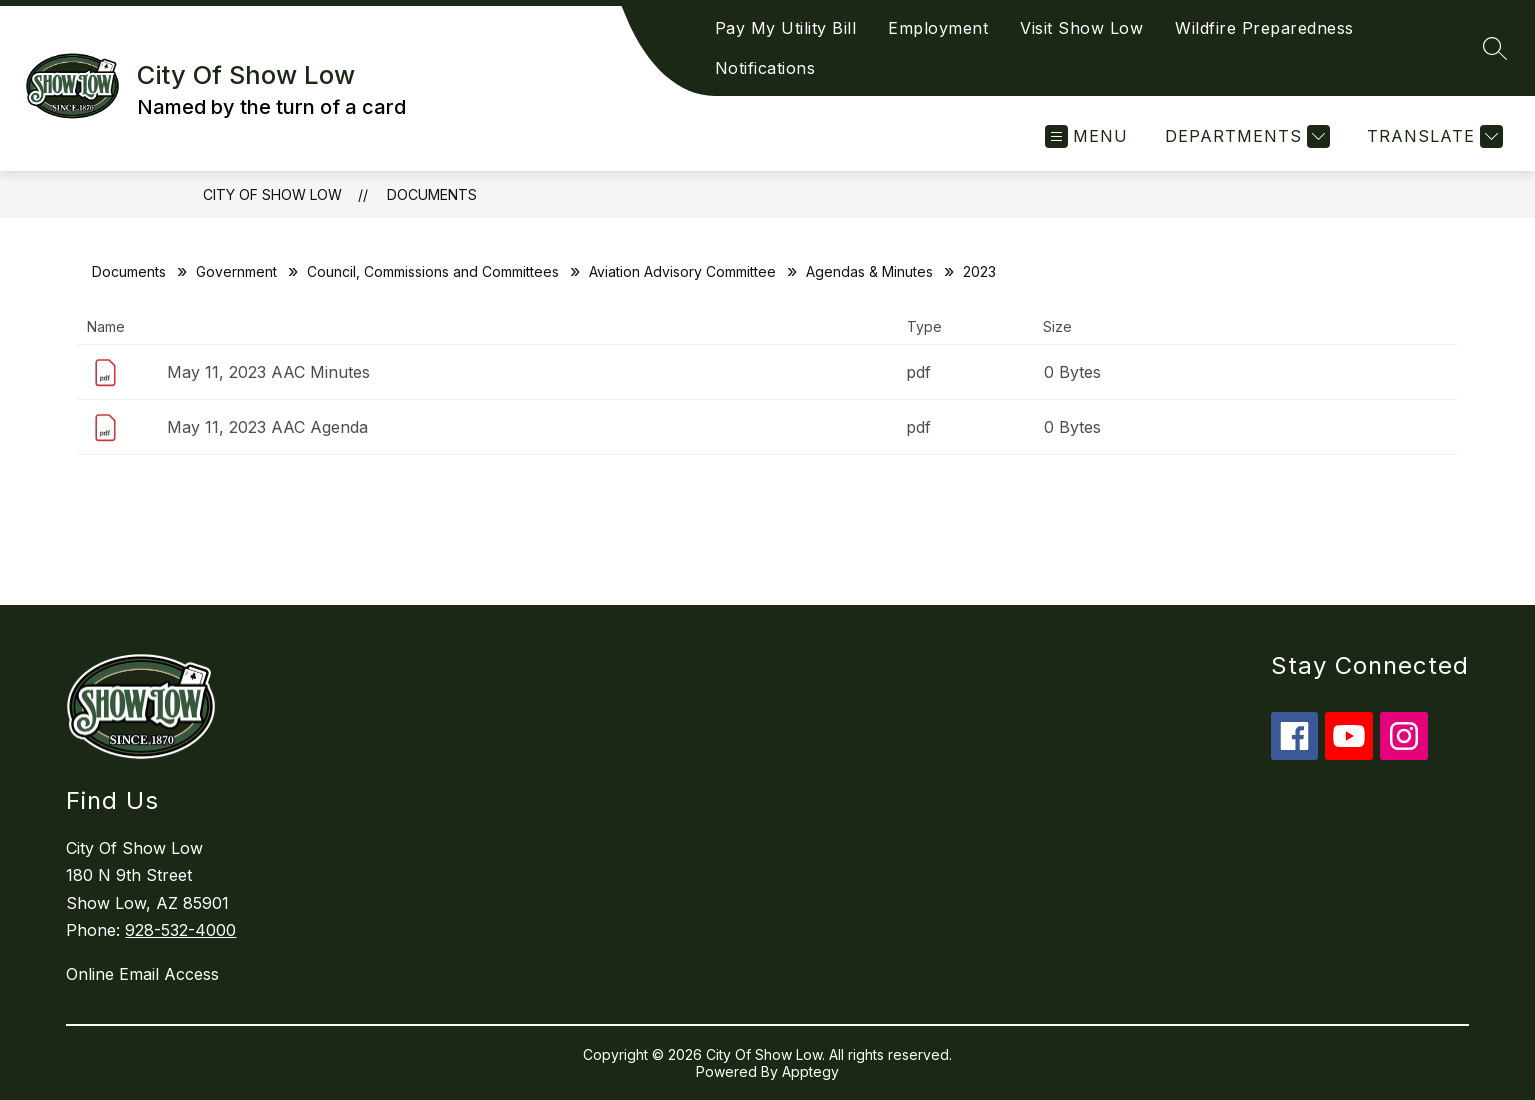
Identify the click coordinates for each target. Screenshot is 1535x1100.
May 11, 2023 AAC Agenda (267, 427)
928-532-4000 (180, 930)
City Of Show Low (272, 194)
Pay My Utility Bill (786, 28)
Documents (432, 194)
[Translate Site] (1432, 136)
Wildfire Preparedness (1264, 28)
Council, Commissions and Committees (433, 271)
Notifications (765, 68)
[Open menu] (1086, 136)
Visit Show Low (1081, 28)
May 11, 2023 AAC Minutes (268, 372)
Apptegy (810, 1071)
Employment (938, 28)
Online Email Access (142, 974)
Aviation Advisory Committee (682, 271)
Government (236, 271)
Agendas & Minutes (869, 271)
